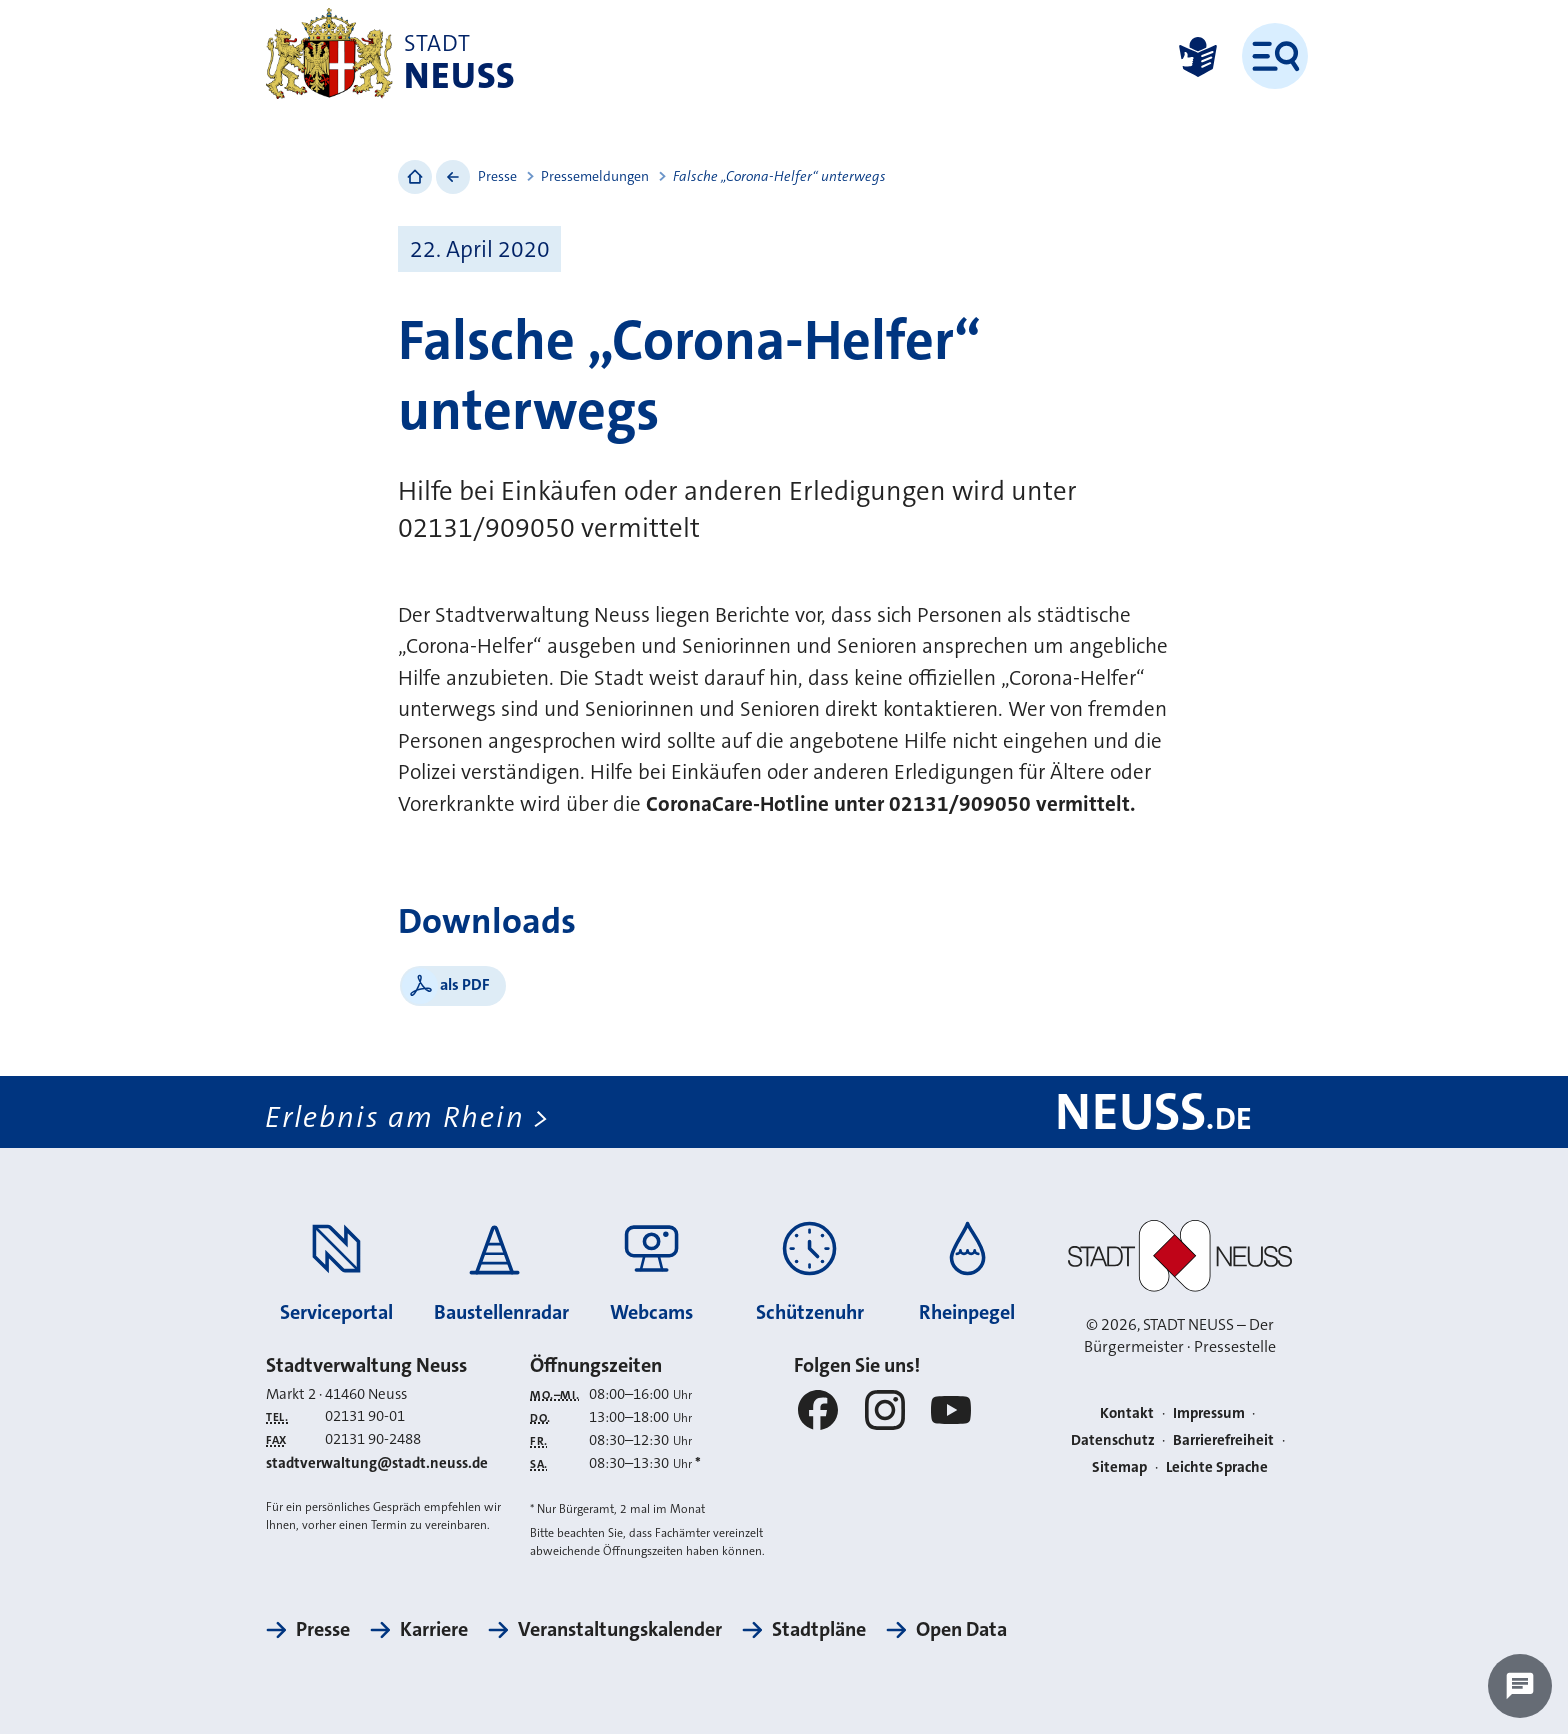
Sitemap (1119, 1467)
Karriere (434, 1629)
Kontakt (1127, 1413)
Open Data (961, 1629)
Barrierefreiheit (1223, 1440)
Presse (497, 176)
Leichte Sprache (1217, 1467)
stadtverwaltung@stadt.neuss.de (377, 1463)
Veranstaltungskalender (620, 1629)
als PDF (465, 984)
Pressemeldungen (595, 176)
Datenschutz (1113, 1440)
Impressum (1209, 1413)
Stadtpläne (819, 1629)
